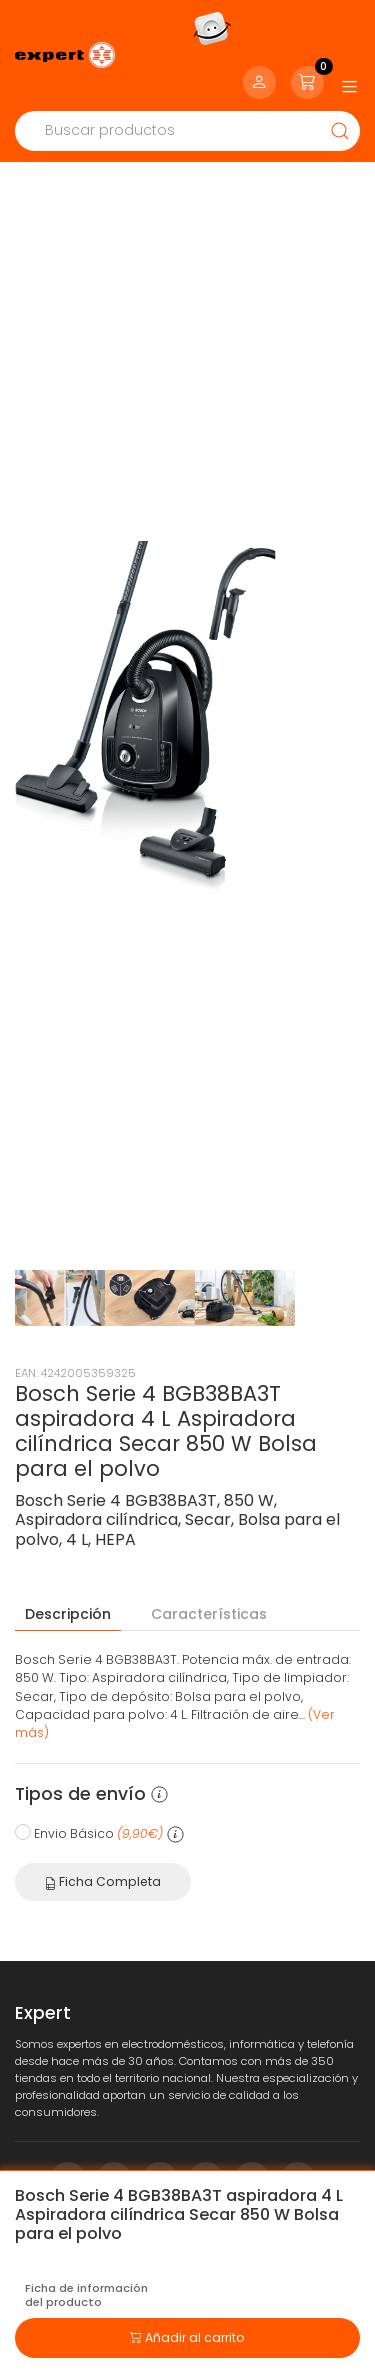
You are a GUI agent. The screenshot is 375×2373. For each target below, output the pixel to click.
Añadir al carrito (187, 2336)
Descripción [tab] (68, 1559)
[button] (159, 1739)
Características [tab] (209, 1559)
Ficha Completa (103, 1826)
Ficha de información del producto (86, 2295)
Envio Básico (99, 1779)
